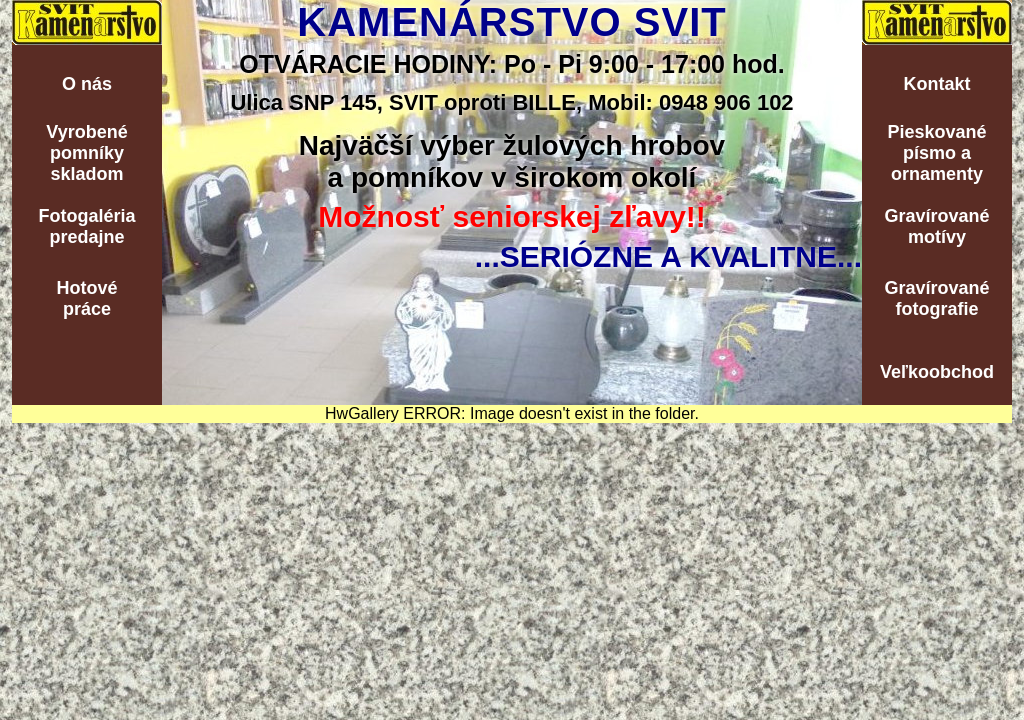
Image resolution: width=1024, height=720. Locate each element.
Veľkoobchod (937, 372)
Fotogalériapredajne (86, 226)
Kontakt (937, 84)
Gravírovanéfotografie (936, 298)
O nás (87, 84)
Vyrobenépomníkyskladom (86, 153)
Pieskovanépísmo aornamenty (936, 153)
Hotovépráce (86, 298)
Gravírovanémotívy (936, 226)
